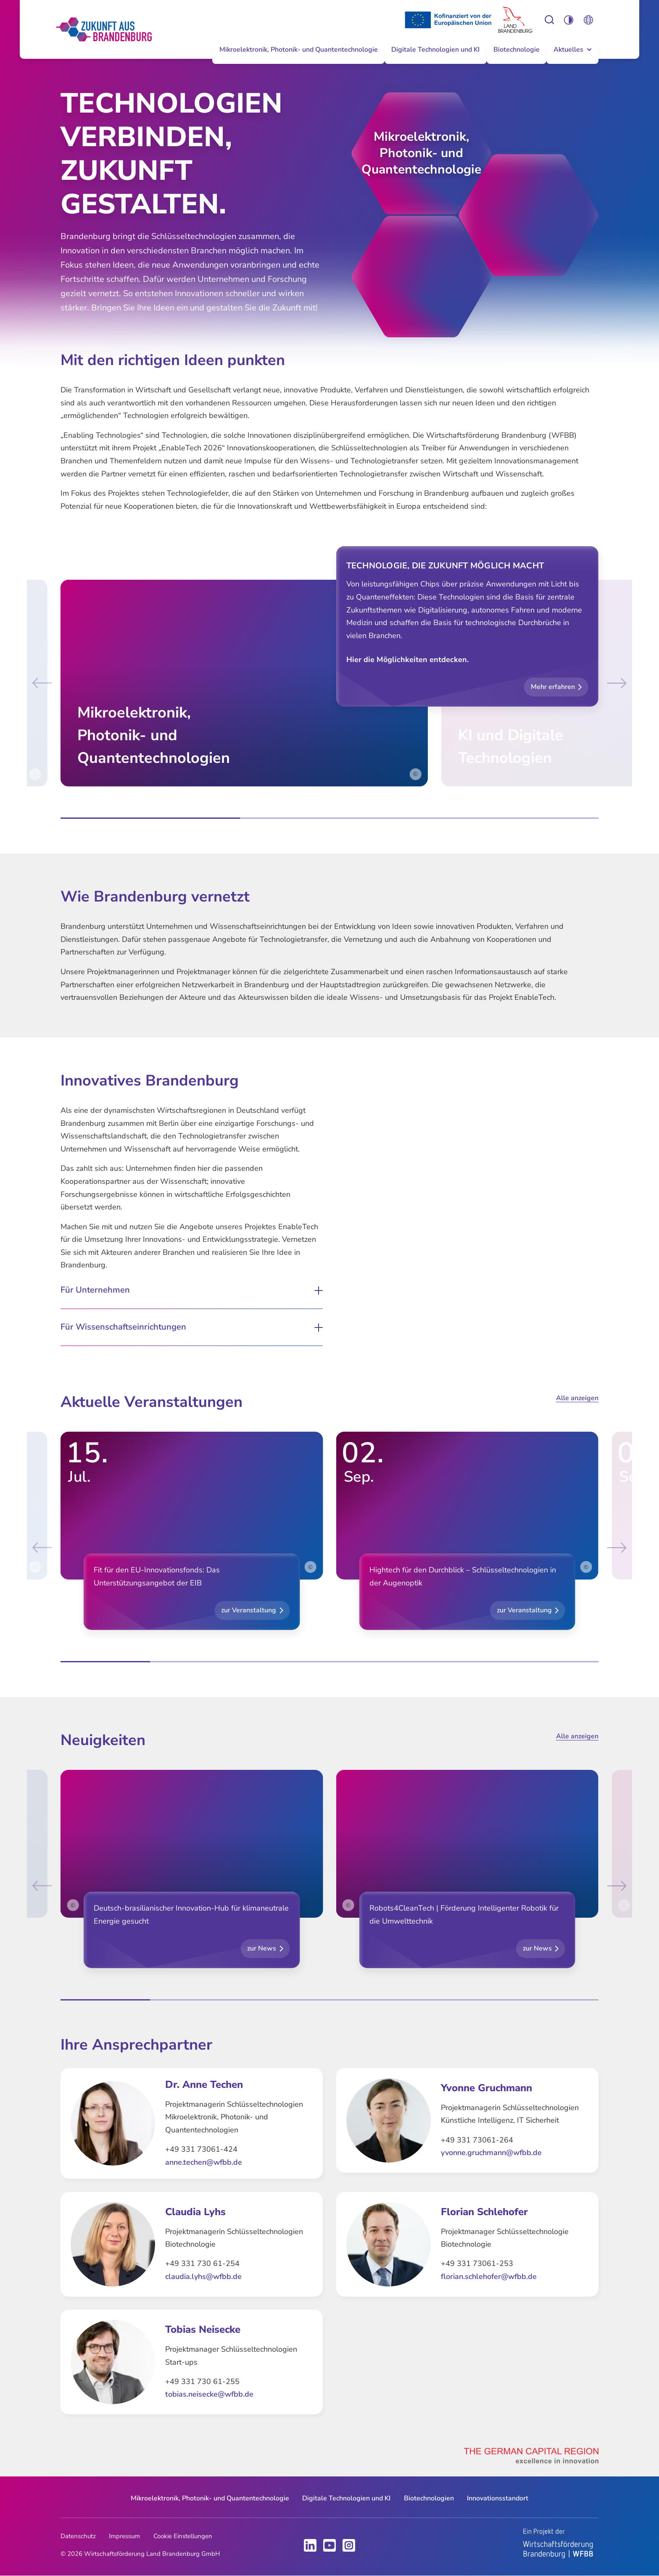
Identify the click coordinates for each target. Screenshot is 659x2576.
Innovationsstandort (497, 2498)
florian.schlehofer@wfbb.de (489, 2276)
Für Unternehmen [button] (95, 1290)
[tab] (150, 818)
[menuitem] (298, 56)
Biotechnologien (429, 2498)
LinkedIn (310, 2545)
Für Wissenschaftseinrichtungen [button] (123, 1327)
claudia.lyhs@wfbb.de (203, 2276)
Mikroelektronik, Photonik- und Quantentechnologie (298, 49)
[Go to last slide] (44, 683)
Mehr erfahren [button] (553, 686)
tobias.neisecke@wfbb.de (209, 2394)
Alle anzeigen (577, 1398)
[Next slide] (614, 683)
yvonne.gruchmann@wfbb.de (491, 2153)
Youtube (329, 2545)
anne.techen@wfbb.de (203, 2162)
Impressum (124, 2536)
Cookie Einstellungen (182, 2536)
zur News (261, 1948)
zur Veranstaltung (248, 1610)
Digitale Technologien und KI (435, 49)
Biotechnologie (516, 49)
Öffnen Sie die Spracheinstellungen (588, 20)
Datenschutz (78, 2536)
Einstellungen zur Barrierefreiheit (549, 20)
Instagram (349, 2545)
